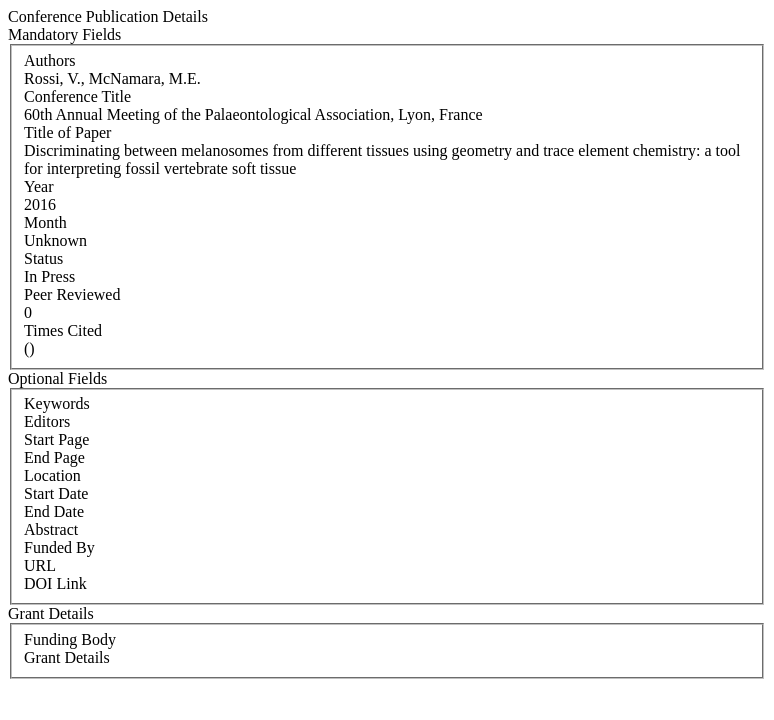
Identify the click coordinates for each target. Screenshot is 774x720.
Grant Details (67, 657)
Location (52, 475)
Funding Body (70, 639)
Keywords (57, 403)
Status (43, 258)
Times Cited (63, 330)
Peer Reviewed (72, 294)
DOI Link (55, 583)
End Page (54, 457)
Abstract (51, 529)
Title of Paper (67, 132)
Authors (50, 60)
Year (38, 186)
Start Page (56, 439)
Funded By (59, 547)
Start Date (56, 493)
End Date (54, 511)
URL (40, 565)
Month (45, 222)
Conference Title (77, 96)
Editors (47, 421)
